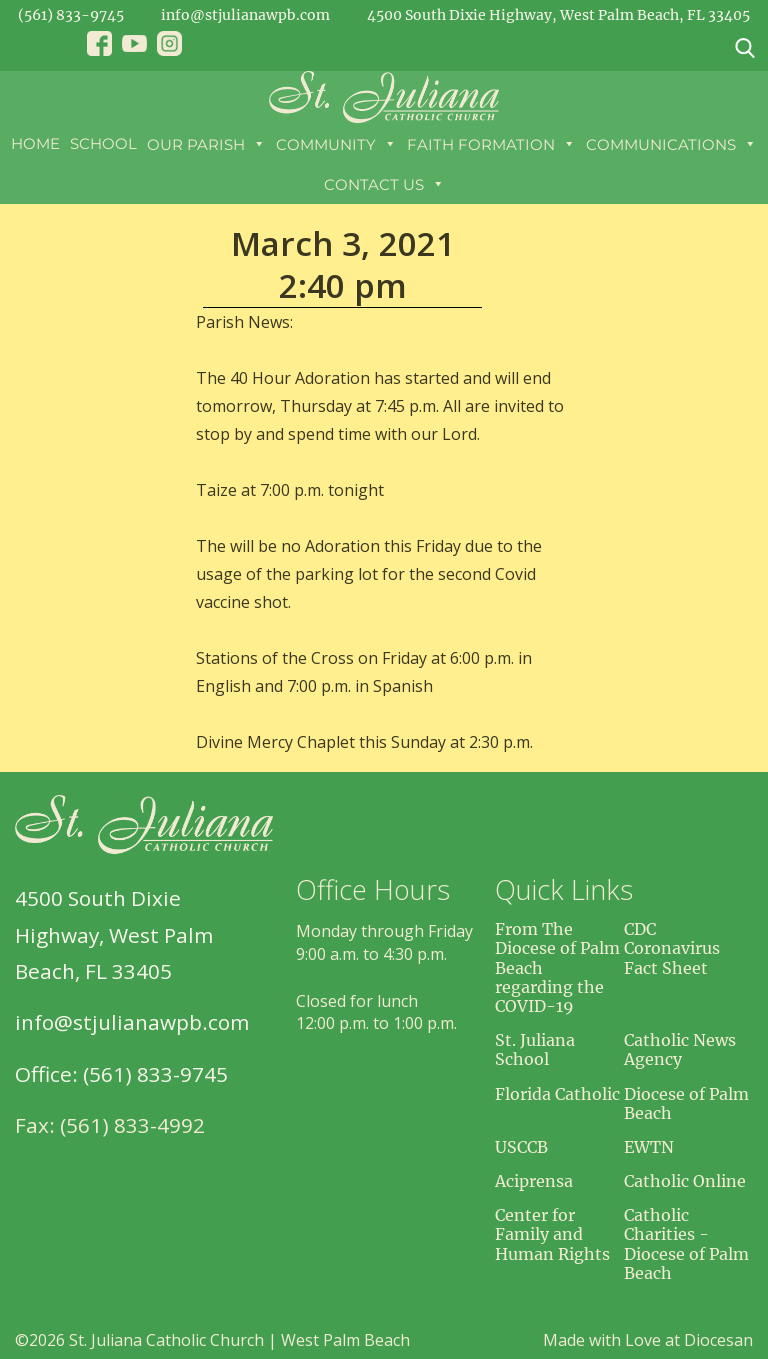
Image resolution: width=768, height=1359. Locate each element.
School (103, 143)
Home (35, 143)
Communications (671, 144)
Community (336, 144)
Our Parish (206, 144)
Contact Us (384, 184)
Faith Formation (491, 144)
